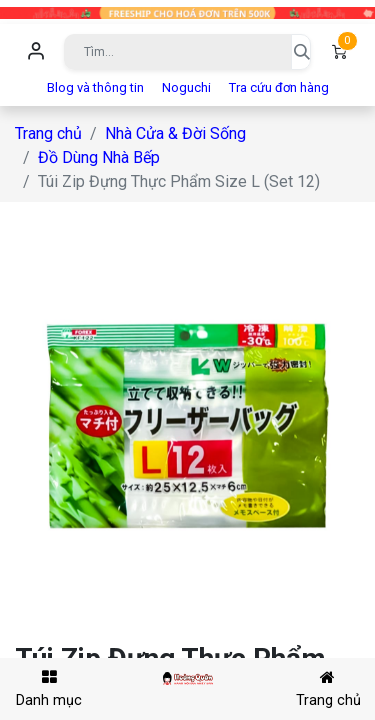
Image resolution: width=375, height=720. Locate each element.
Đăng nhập (36, 52)
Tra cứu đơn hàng (279, 87)
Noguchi (186, 87)
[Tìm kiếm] (301, 52)
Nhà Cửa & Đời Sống (175, 133)
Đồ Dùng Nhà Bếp (99, 157)
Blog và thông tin (95, 87)
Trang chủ (48, 133)
